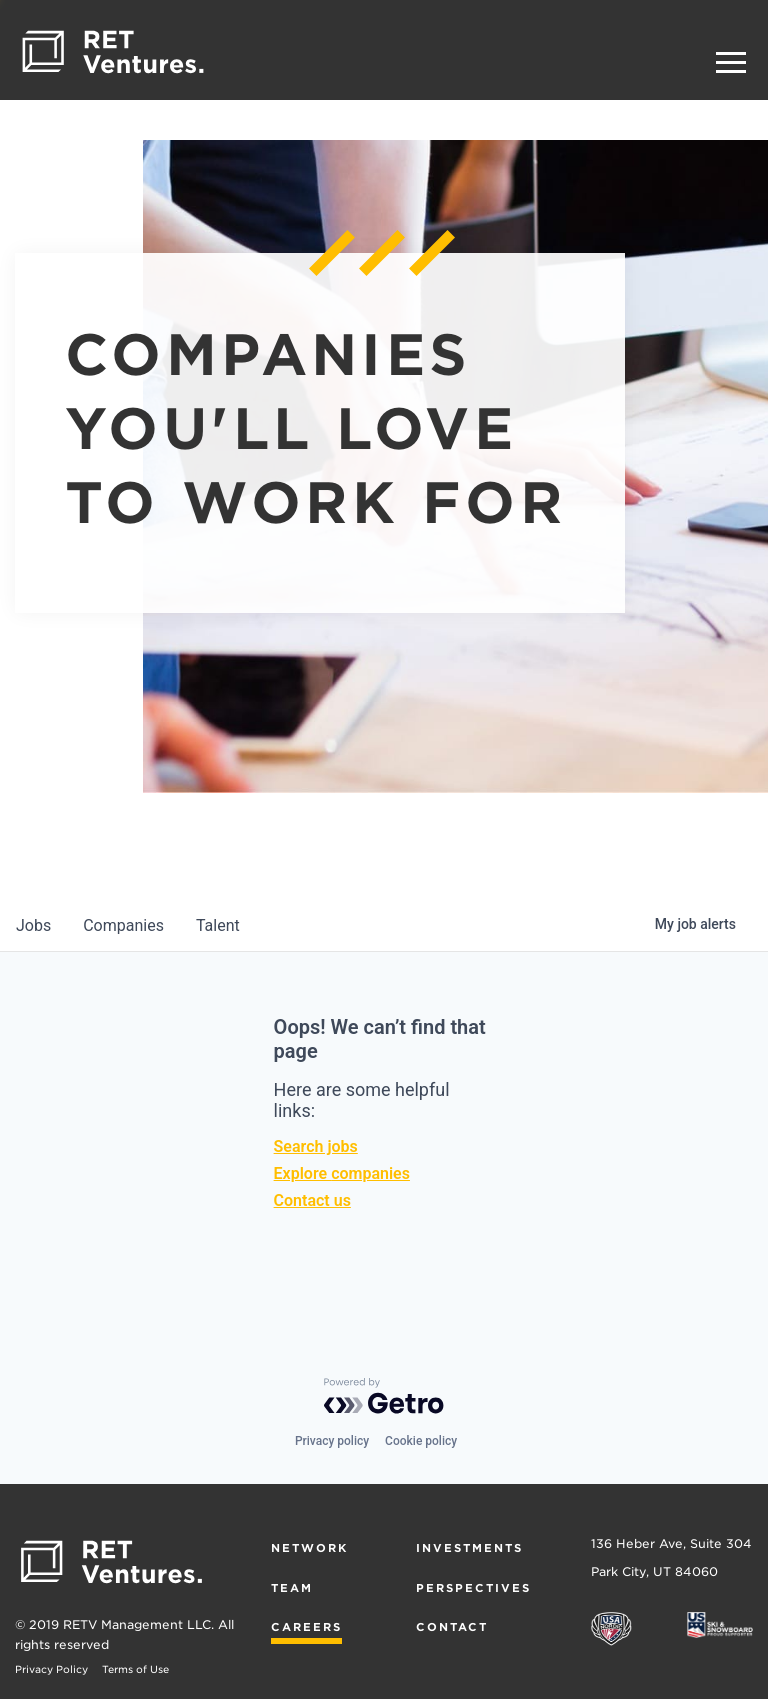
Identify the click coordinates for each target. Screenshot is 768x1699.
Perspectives (473, 1588)
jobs (33, 925)
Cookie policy (421, 1441)
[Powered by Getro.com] (384, 1396)
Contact (452, 1627)
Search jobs (316, 1146)
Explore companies (342, 1173)
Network (309, 1548)
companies (123, 925)
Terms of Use (135, 1669)
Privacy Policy (51, 1669)
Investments (469, 1548)
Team (292, 1588)
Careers (306, 1627)
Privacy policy (332, 1441)
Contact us (312, 1200)
